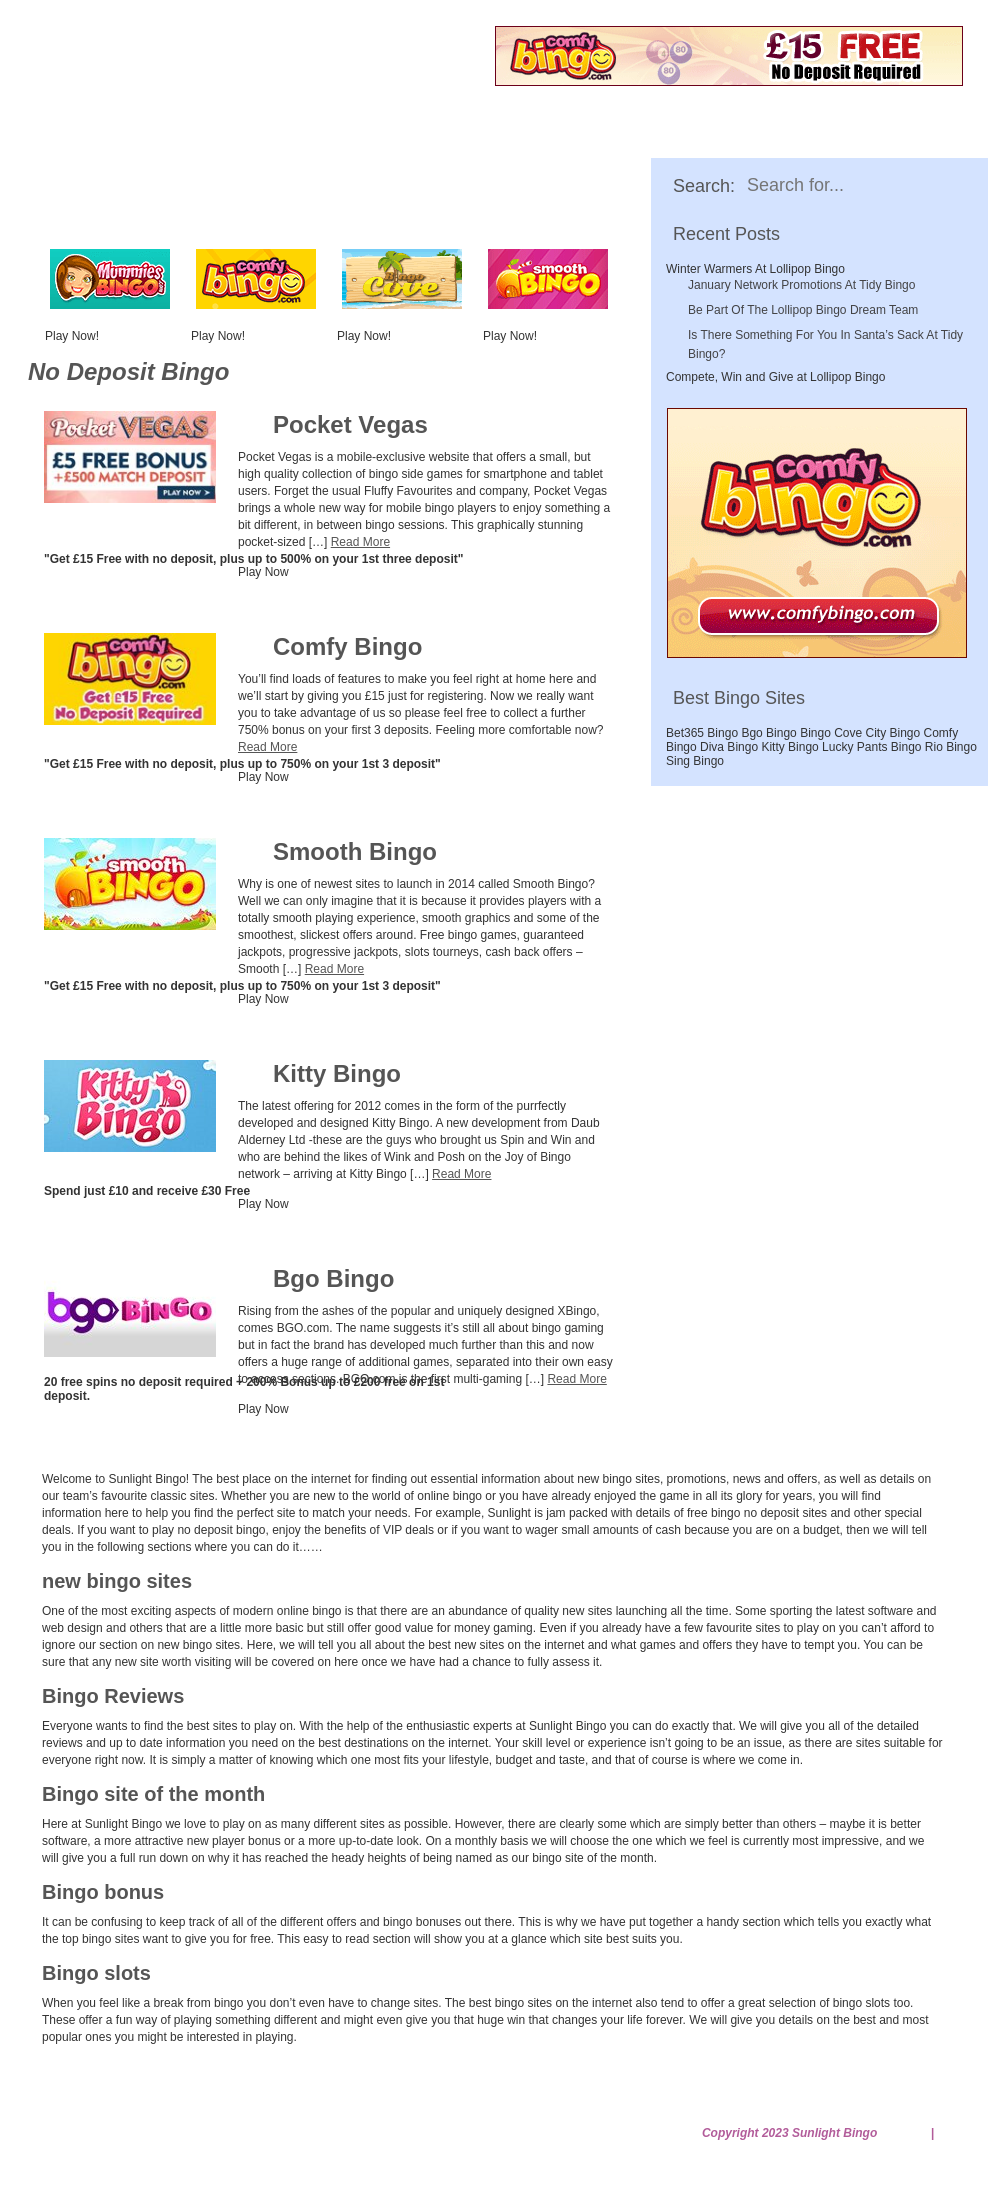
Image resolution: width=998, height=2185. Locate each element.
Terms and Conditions (779, 2108)
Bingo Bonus (728, 136)
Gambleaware (292, 2108)
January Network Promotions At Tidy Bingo (801, 285)
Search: (704, 186)
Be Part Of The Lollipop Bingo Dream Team (803, 310)
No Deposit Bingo (233, 136)
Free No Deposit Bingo (245, 74)
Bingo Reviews (574, 136)
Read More (360, 542)
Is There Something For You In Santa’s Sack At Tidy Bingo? (825, 344)
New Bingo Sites (409, 136)
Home (95, 136)
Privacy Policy (602, 2108)
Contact (172, 2108)
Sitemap (904, 2133)
